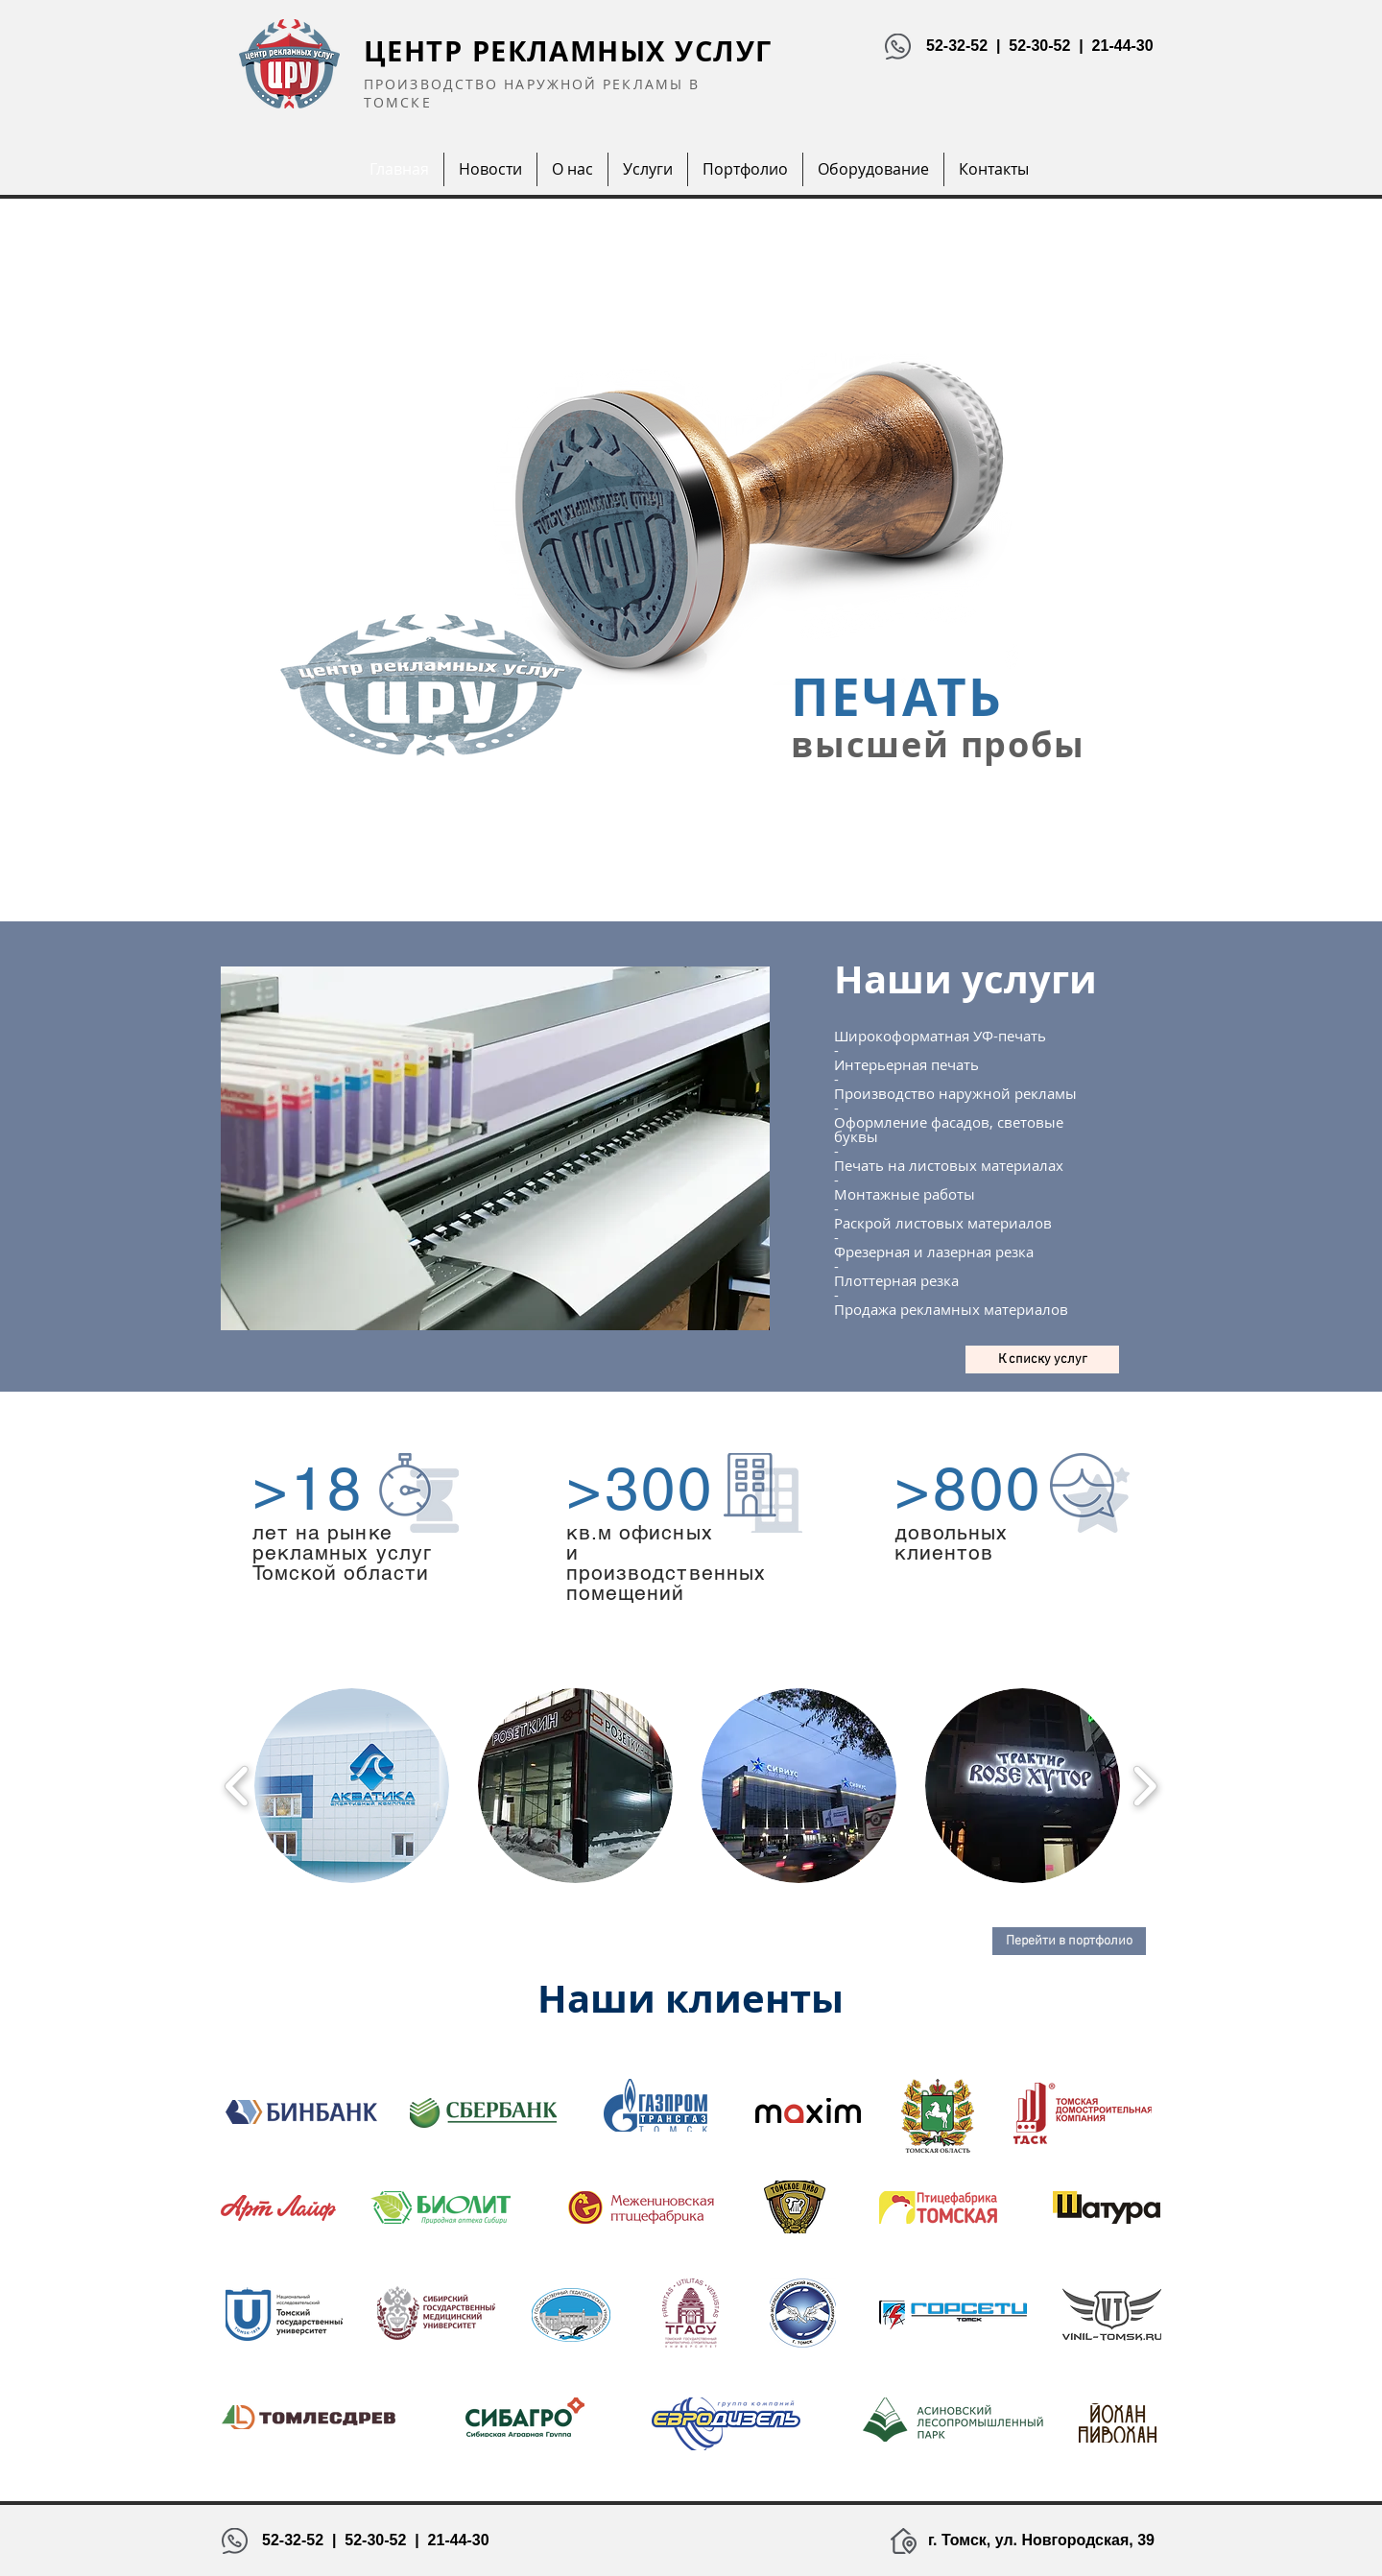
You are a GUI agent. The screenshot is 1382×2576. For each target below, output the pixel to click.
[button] (351, 1785)
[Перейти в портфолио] (1069, 1941)
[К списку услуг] (1042, 1359)
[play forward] (1144, 1786)
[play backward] (237, 1786)
